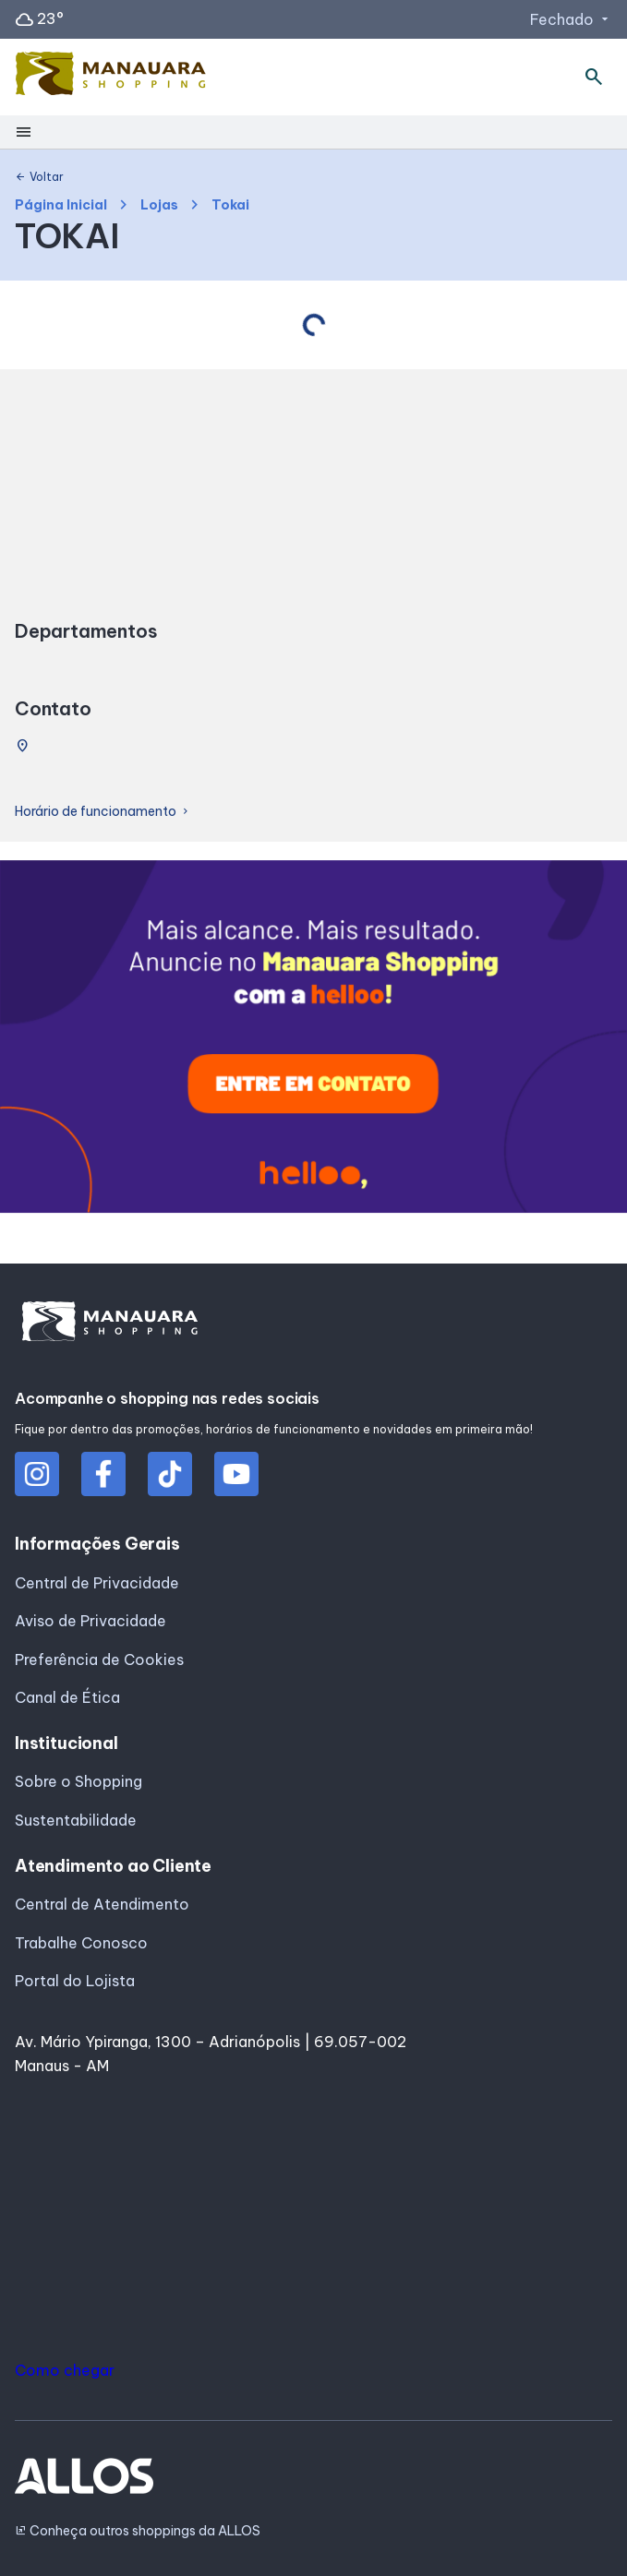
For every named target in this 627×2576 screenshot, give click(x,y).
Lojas (159, 205)
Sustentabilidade (76, 1820)
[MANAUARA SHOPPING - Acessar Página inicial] (111, 77)
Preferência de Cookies (99, 1659)
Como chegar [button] (65, 2370)
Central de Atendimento (102, 1904)
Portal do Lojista (75, 1980)
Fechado (571, 19)
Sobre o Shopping (78, 1781)
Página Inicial (61, 205)
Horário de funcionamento (103, 812)
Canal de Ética (67, 1697)
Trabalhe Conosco (81, 1943)
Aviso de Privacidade (90, 1620)
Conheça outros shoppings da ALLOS (137, 2531)
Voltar (39, 177)
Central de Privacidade (97, 1583)
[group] (313, 1040)
